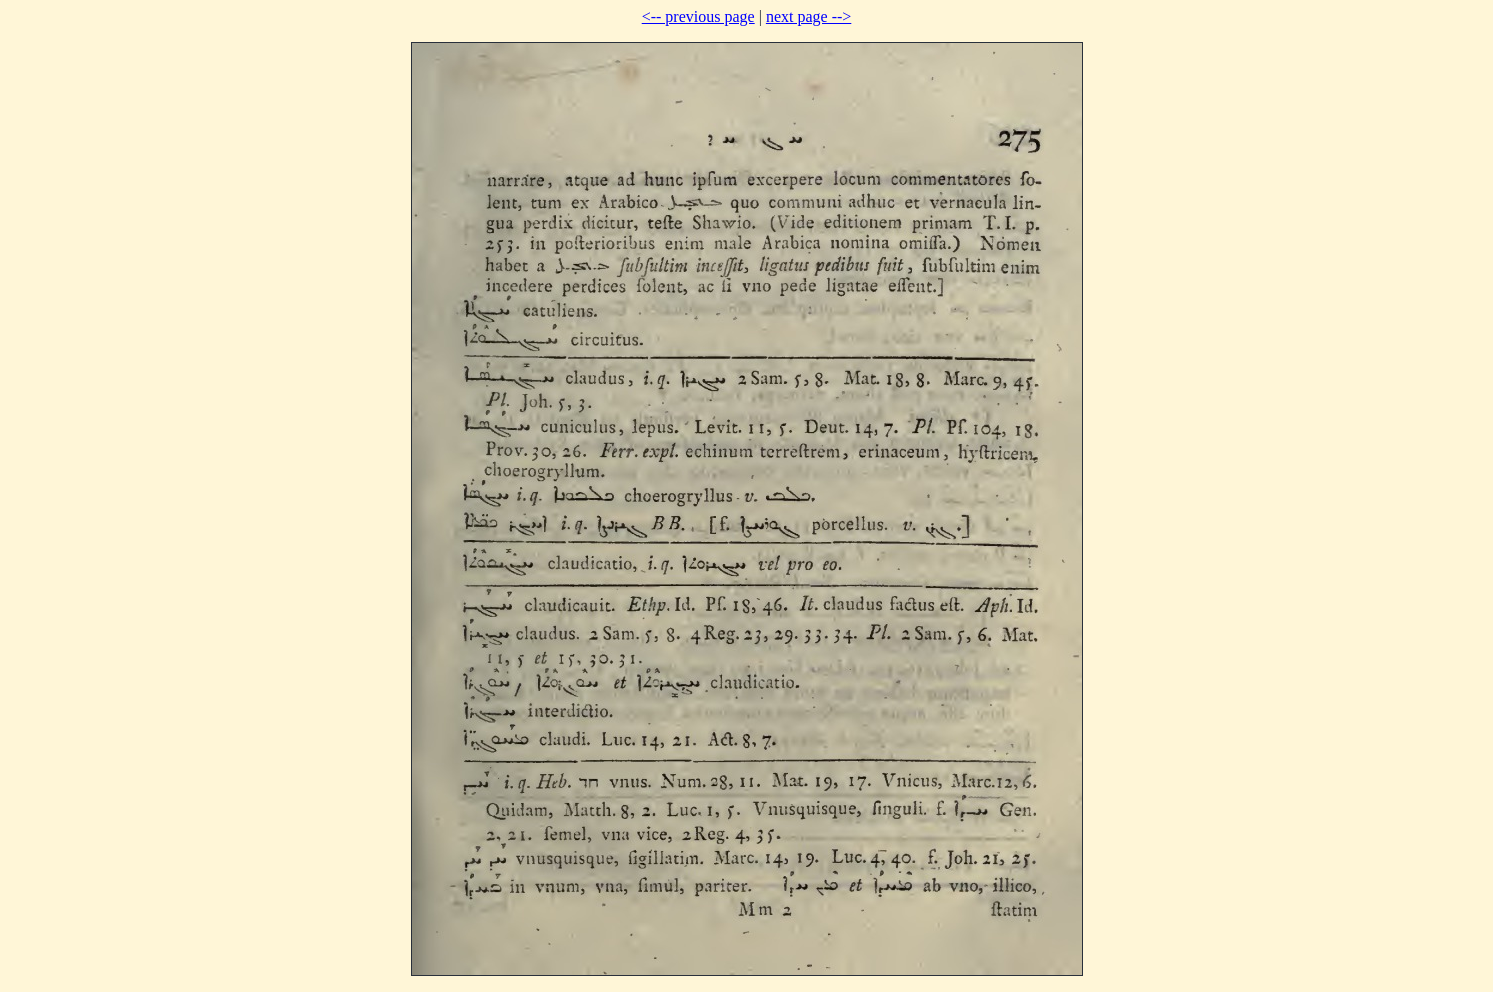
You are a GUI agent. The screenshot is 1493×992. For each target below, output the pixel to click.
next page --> (808, 16)
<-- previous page (698, 16)
